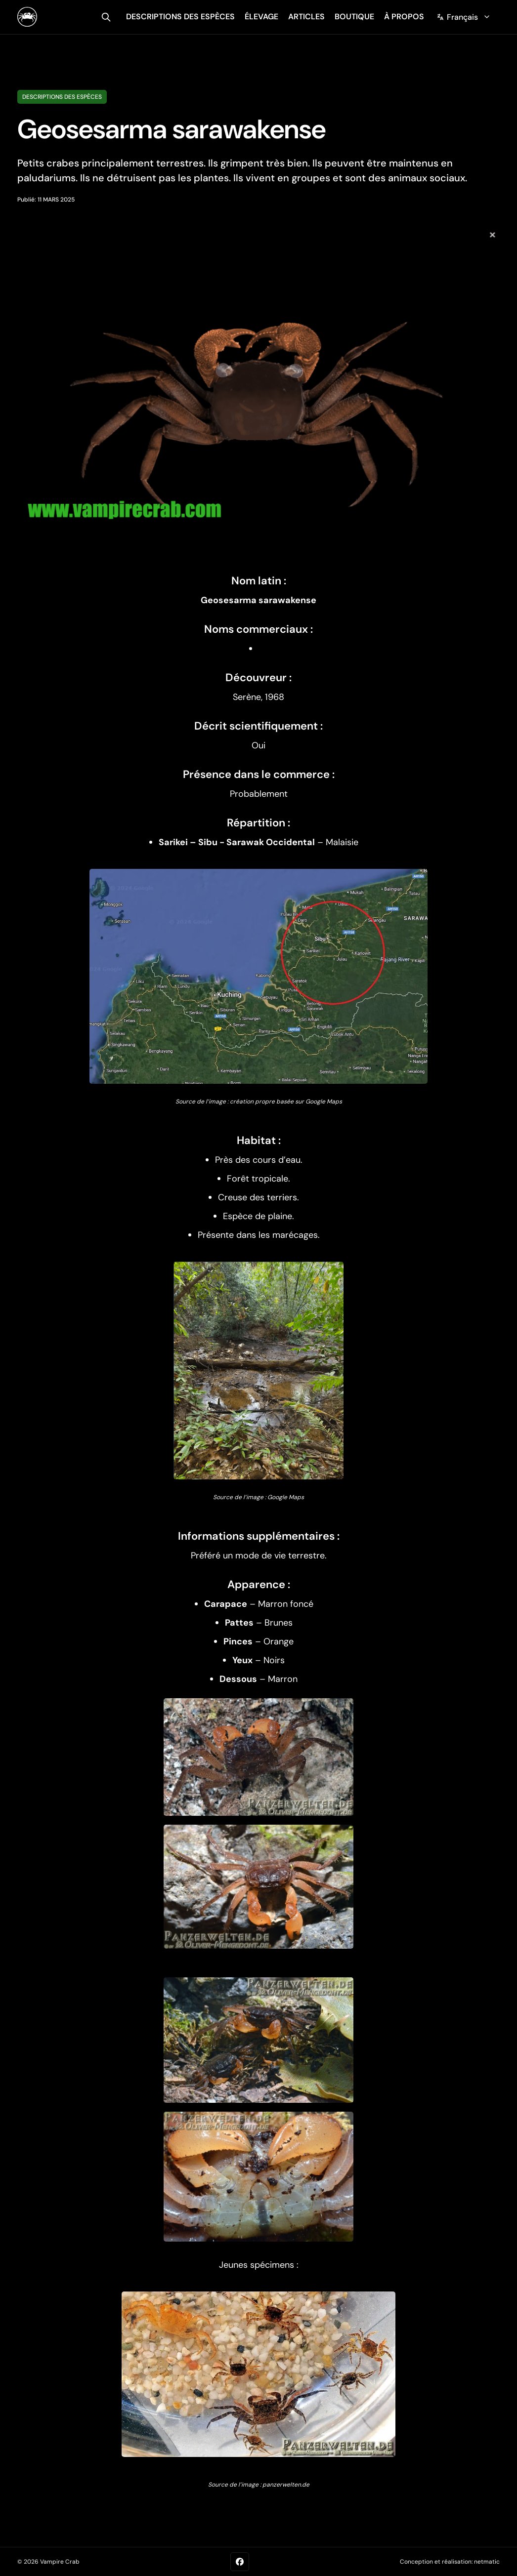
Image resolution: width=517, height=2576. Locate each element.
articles (306, 16)
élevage (261, 16)
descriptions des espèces (180, 16)
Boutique (354, 16)
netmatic (487, 2562)
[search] (106, 17)
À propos (404, 16)
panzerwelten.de (285, 2485)
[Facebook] (239, 2561)
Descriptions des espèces (62, 97)
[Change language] (463, 17)
